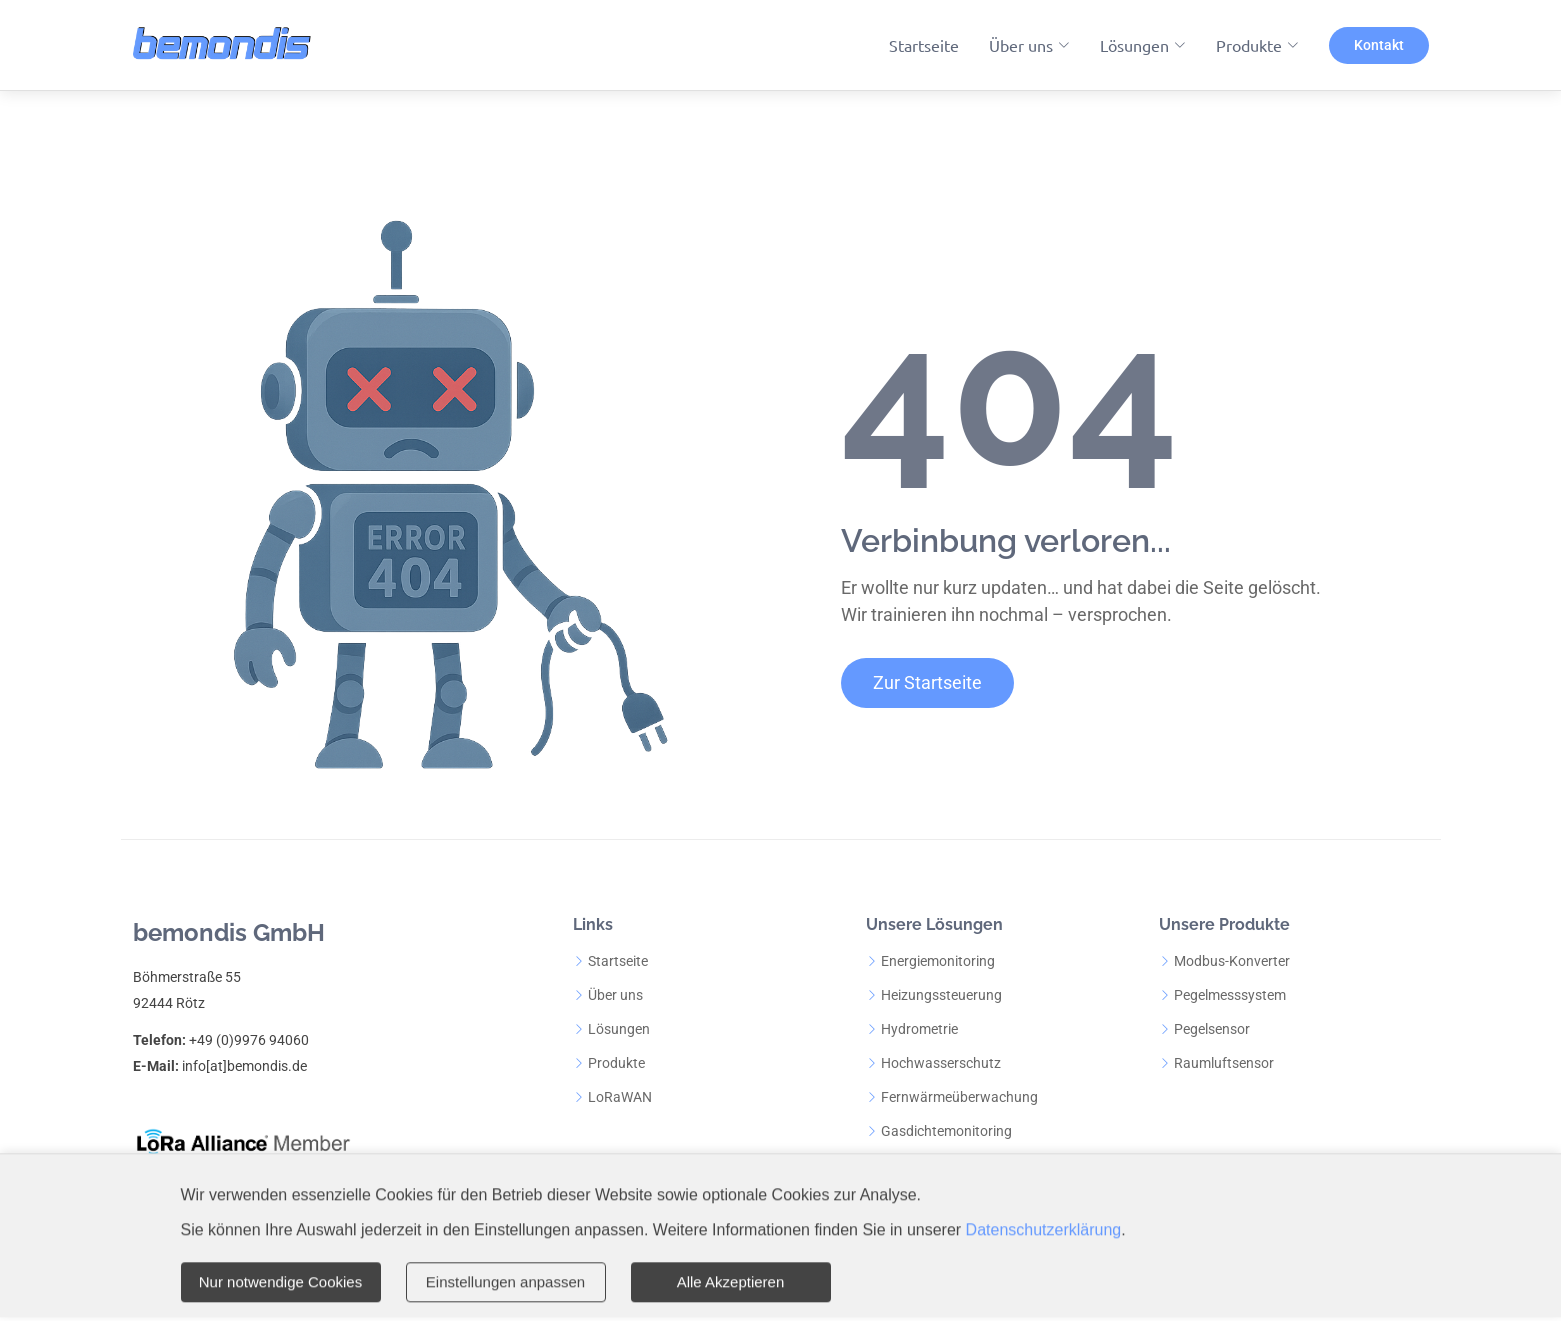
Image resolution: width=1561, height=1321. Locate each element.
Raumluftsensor (1224, 1063)
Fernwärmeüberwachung (959, 1097)
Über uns (615, 995)
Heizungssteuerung (941, 995)
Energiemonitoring (938, 961)
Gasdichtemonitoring (946, 1131)
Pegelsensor (1212, 1029)
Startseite (924, 45)
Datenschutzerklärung (1044, 1232)
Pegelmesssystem (1230, 995)
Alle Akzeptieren (731, 1283)
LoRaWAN (620, 1097)
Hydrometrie (919, 1029)
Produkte (616, 1063)
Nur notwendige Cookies (280, 1283)
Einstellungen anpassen (505, 1283)
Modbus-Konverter (1232, 961)
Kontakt (1379, 45)
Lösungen (619, 1029)
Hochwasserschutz (941, 1063)
